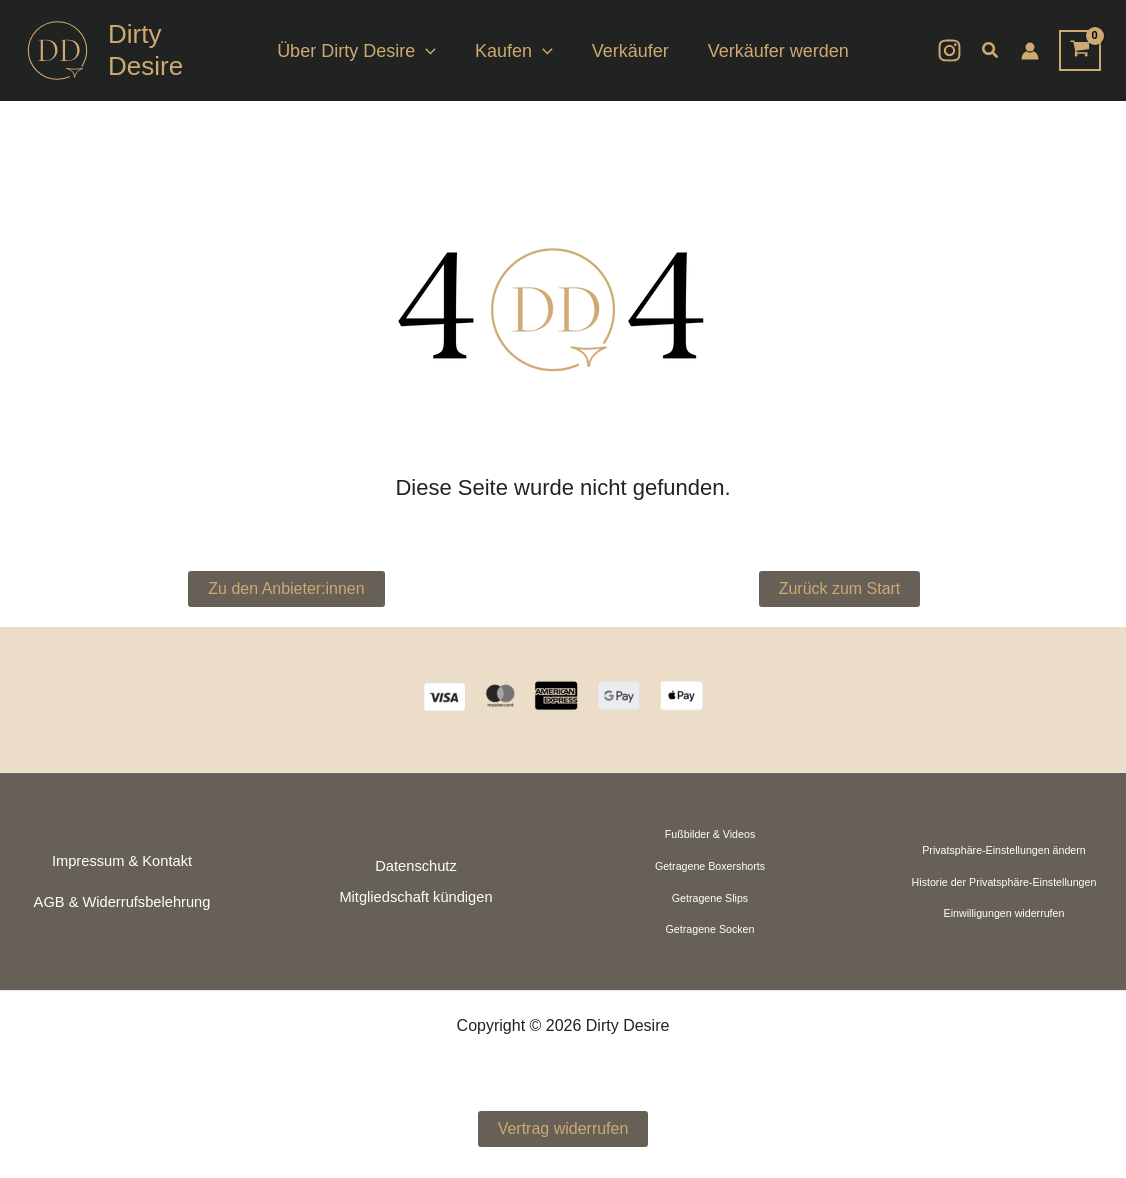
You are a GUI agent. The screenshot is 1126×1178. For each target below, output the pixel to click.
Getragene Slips (710, 898)
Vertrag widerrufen (563, 1128)
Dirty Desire (145, 50)
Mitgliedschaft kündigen (415, 897)
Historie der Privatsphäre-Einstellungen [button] (1004, 882)
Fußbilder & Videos (710, 834)
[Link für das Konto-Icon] (1030, 51)
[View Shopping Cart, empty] (1080, 51)
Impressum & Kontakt (122, 861)
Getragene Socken (710, 929)
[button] (430, 51)
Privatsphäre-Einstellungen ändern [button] (1004, 850)
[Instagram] (949, 50)
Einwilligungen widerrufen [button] (1004, 913)
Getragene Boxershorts (710, 866)
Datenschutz (415, 866)
